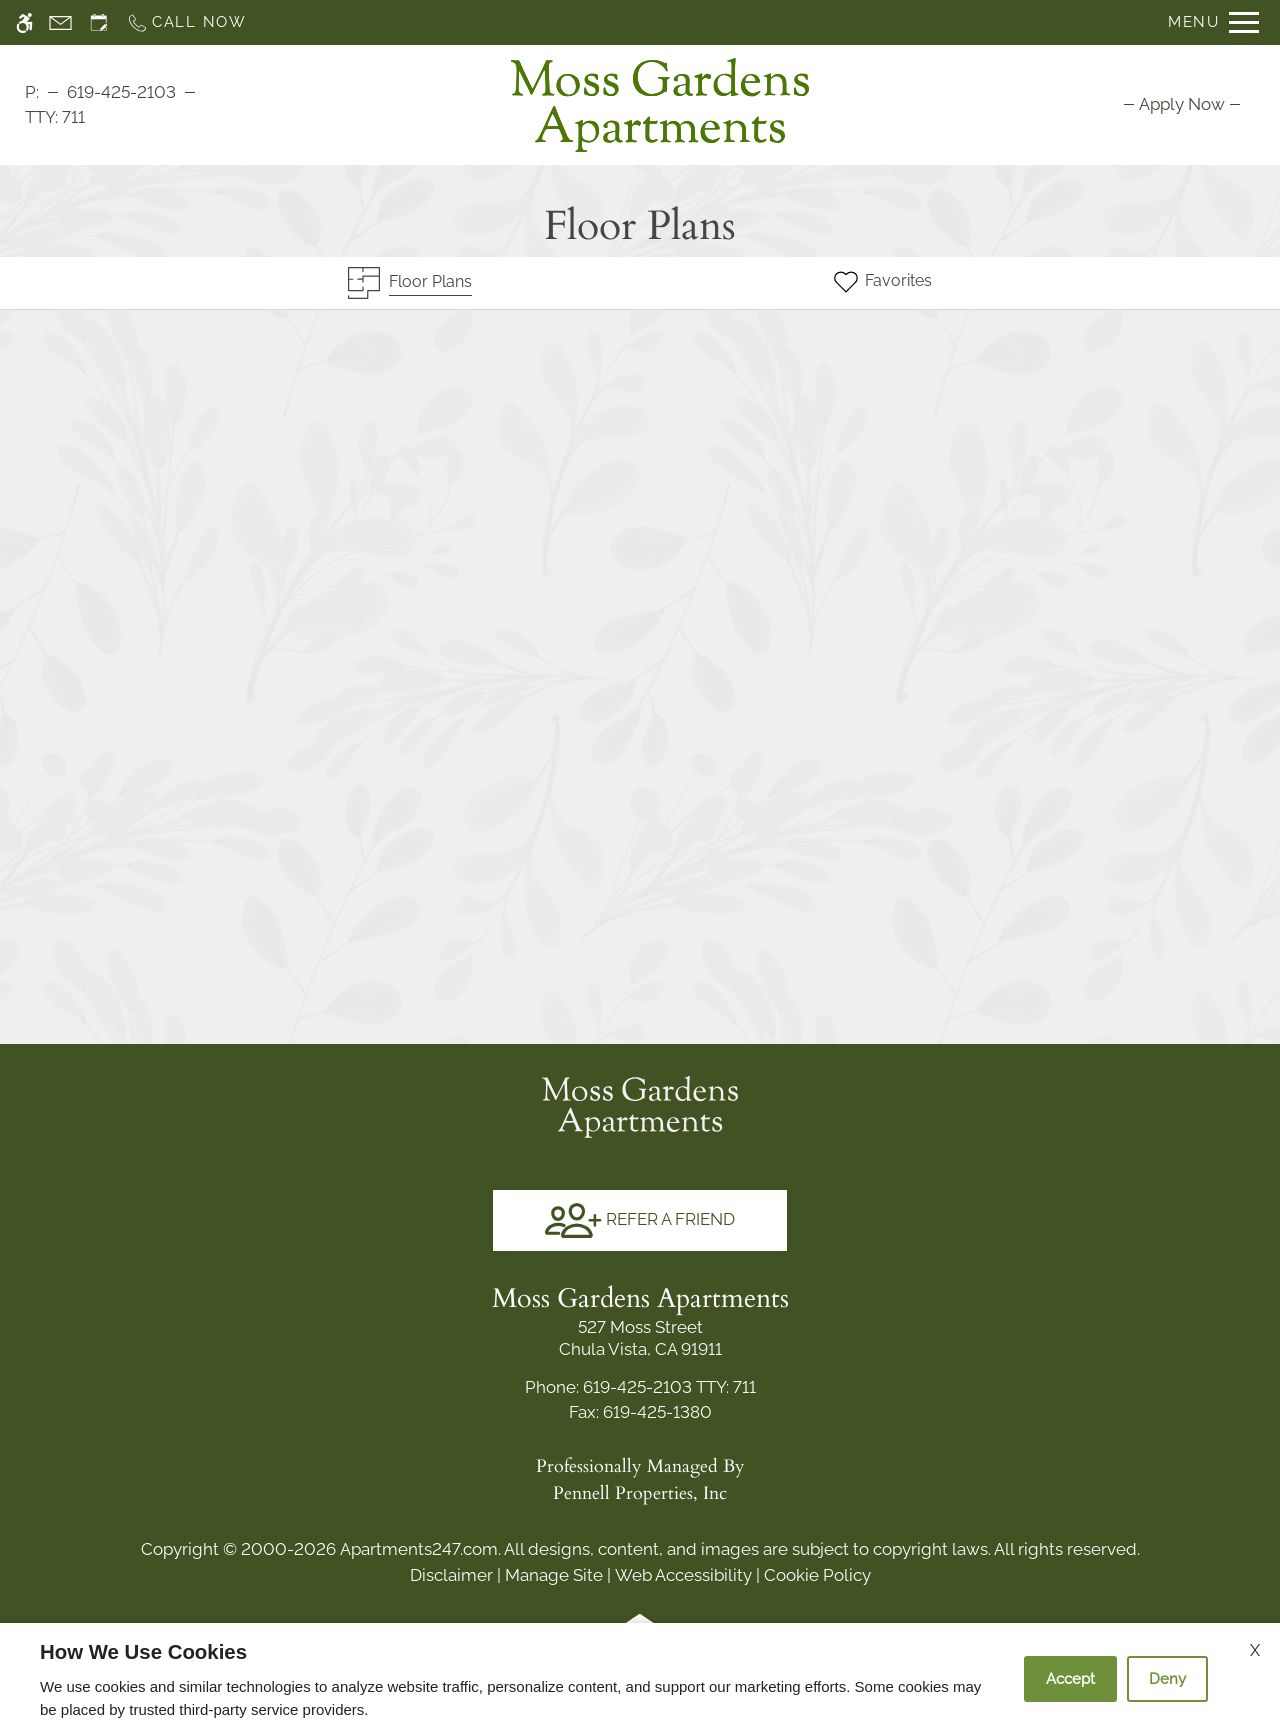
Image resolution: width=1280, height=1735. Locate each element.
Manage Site (554, 1575)
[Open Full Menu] (1213, 22)
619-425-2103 (121, 92)
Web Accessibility (683, 1575)
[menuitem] (1182, 104)
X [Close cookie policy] (1255, 1650)
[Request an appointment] (99, 22)
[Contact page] (60, 22)
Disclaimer (451, 1575)
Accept (1070, 1679)
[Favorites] (881, 283)
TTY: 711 (640, 1387)
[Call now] (186, 22)
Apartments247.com (419, 1549)
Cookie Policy (817, 1575)
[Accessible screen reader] (24, 22)
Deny (1167, 1679)
